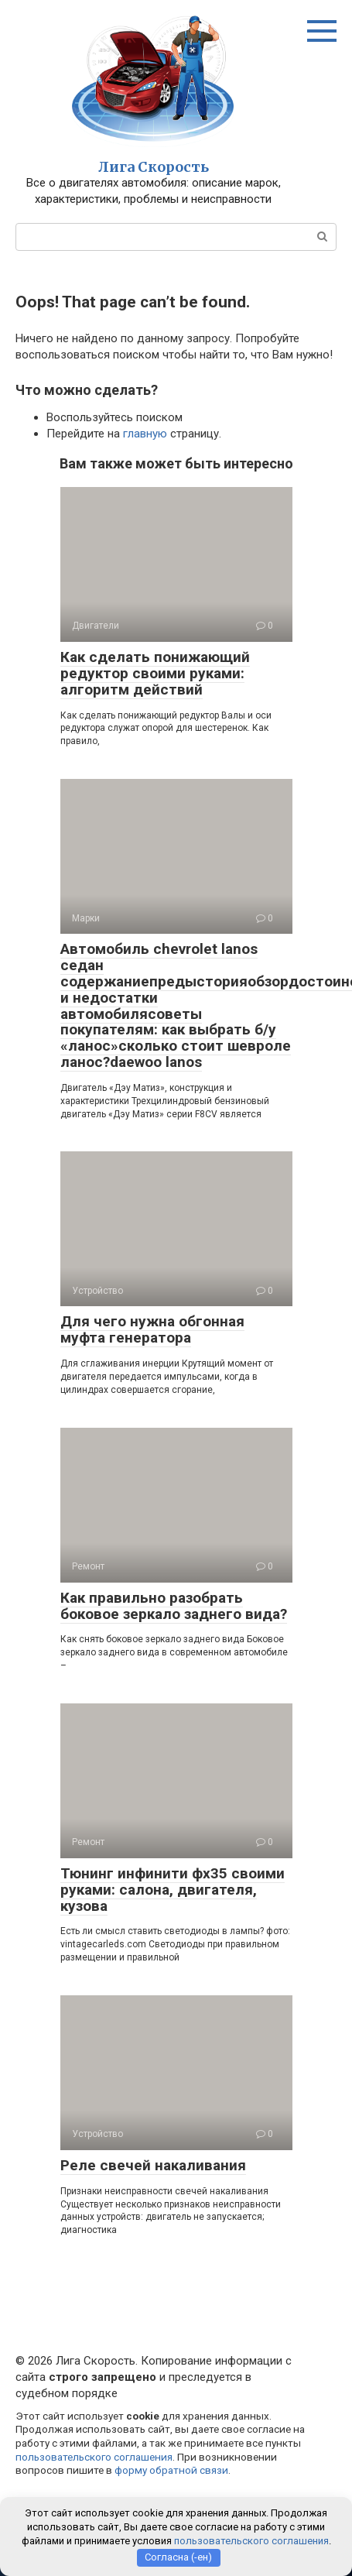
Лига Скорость (153, 167)
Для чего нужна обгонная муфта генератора (152, 1329)
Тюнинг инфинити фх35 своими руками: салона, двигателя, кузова (172, 1889)
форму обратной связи (171, 2470)
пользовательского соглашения (94, 2457)
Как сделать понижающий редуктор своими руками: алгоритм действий (155, 673)
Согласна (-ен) (178, 2557)
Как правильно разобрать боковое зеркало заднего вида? (173, 1606)
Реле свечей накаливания (153, 2165)
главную (145, 434)
